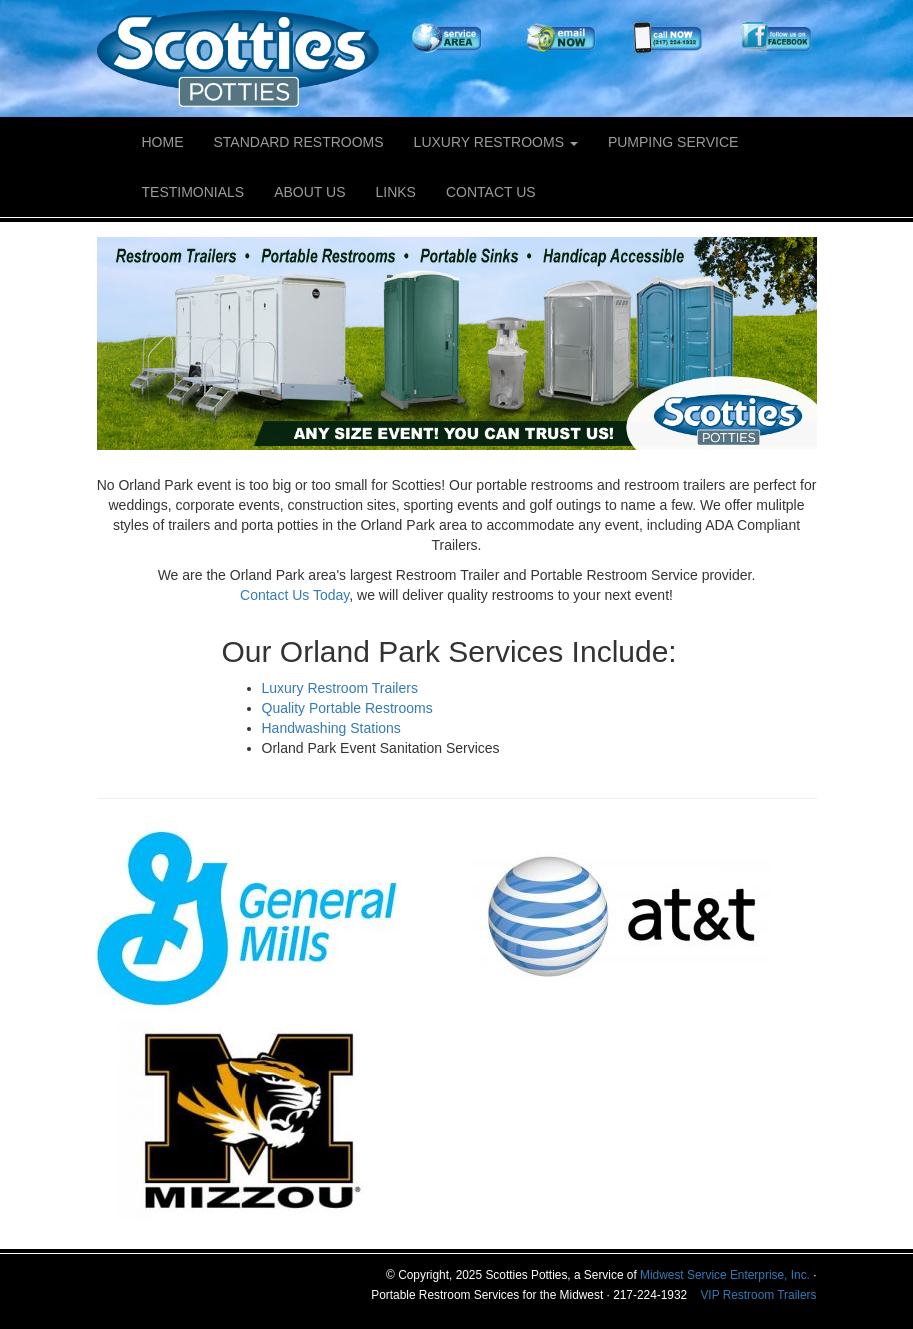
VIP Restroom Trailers (758, 1295)
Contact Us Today (294, 595)
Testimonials (193, 192)
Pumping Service (673, 142)
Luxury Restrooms (496, 142)
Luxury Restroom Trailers (340, 688)
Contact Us (491, 192)
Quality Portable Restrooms (347, 708)
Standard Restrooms (299, 142)
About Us (309, 192)
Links (396, 192)
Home (163, 142)
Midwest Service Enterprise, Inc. (725, 1275)
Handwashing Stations (331, 728)
